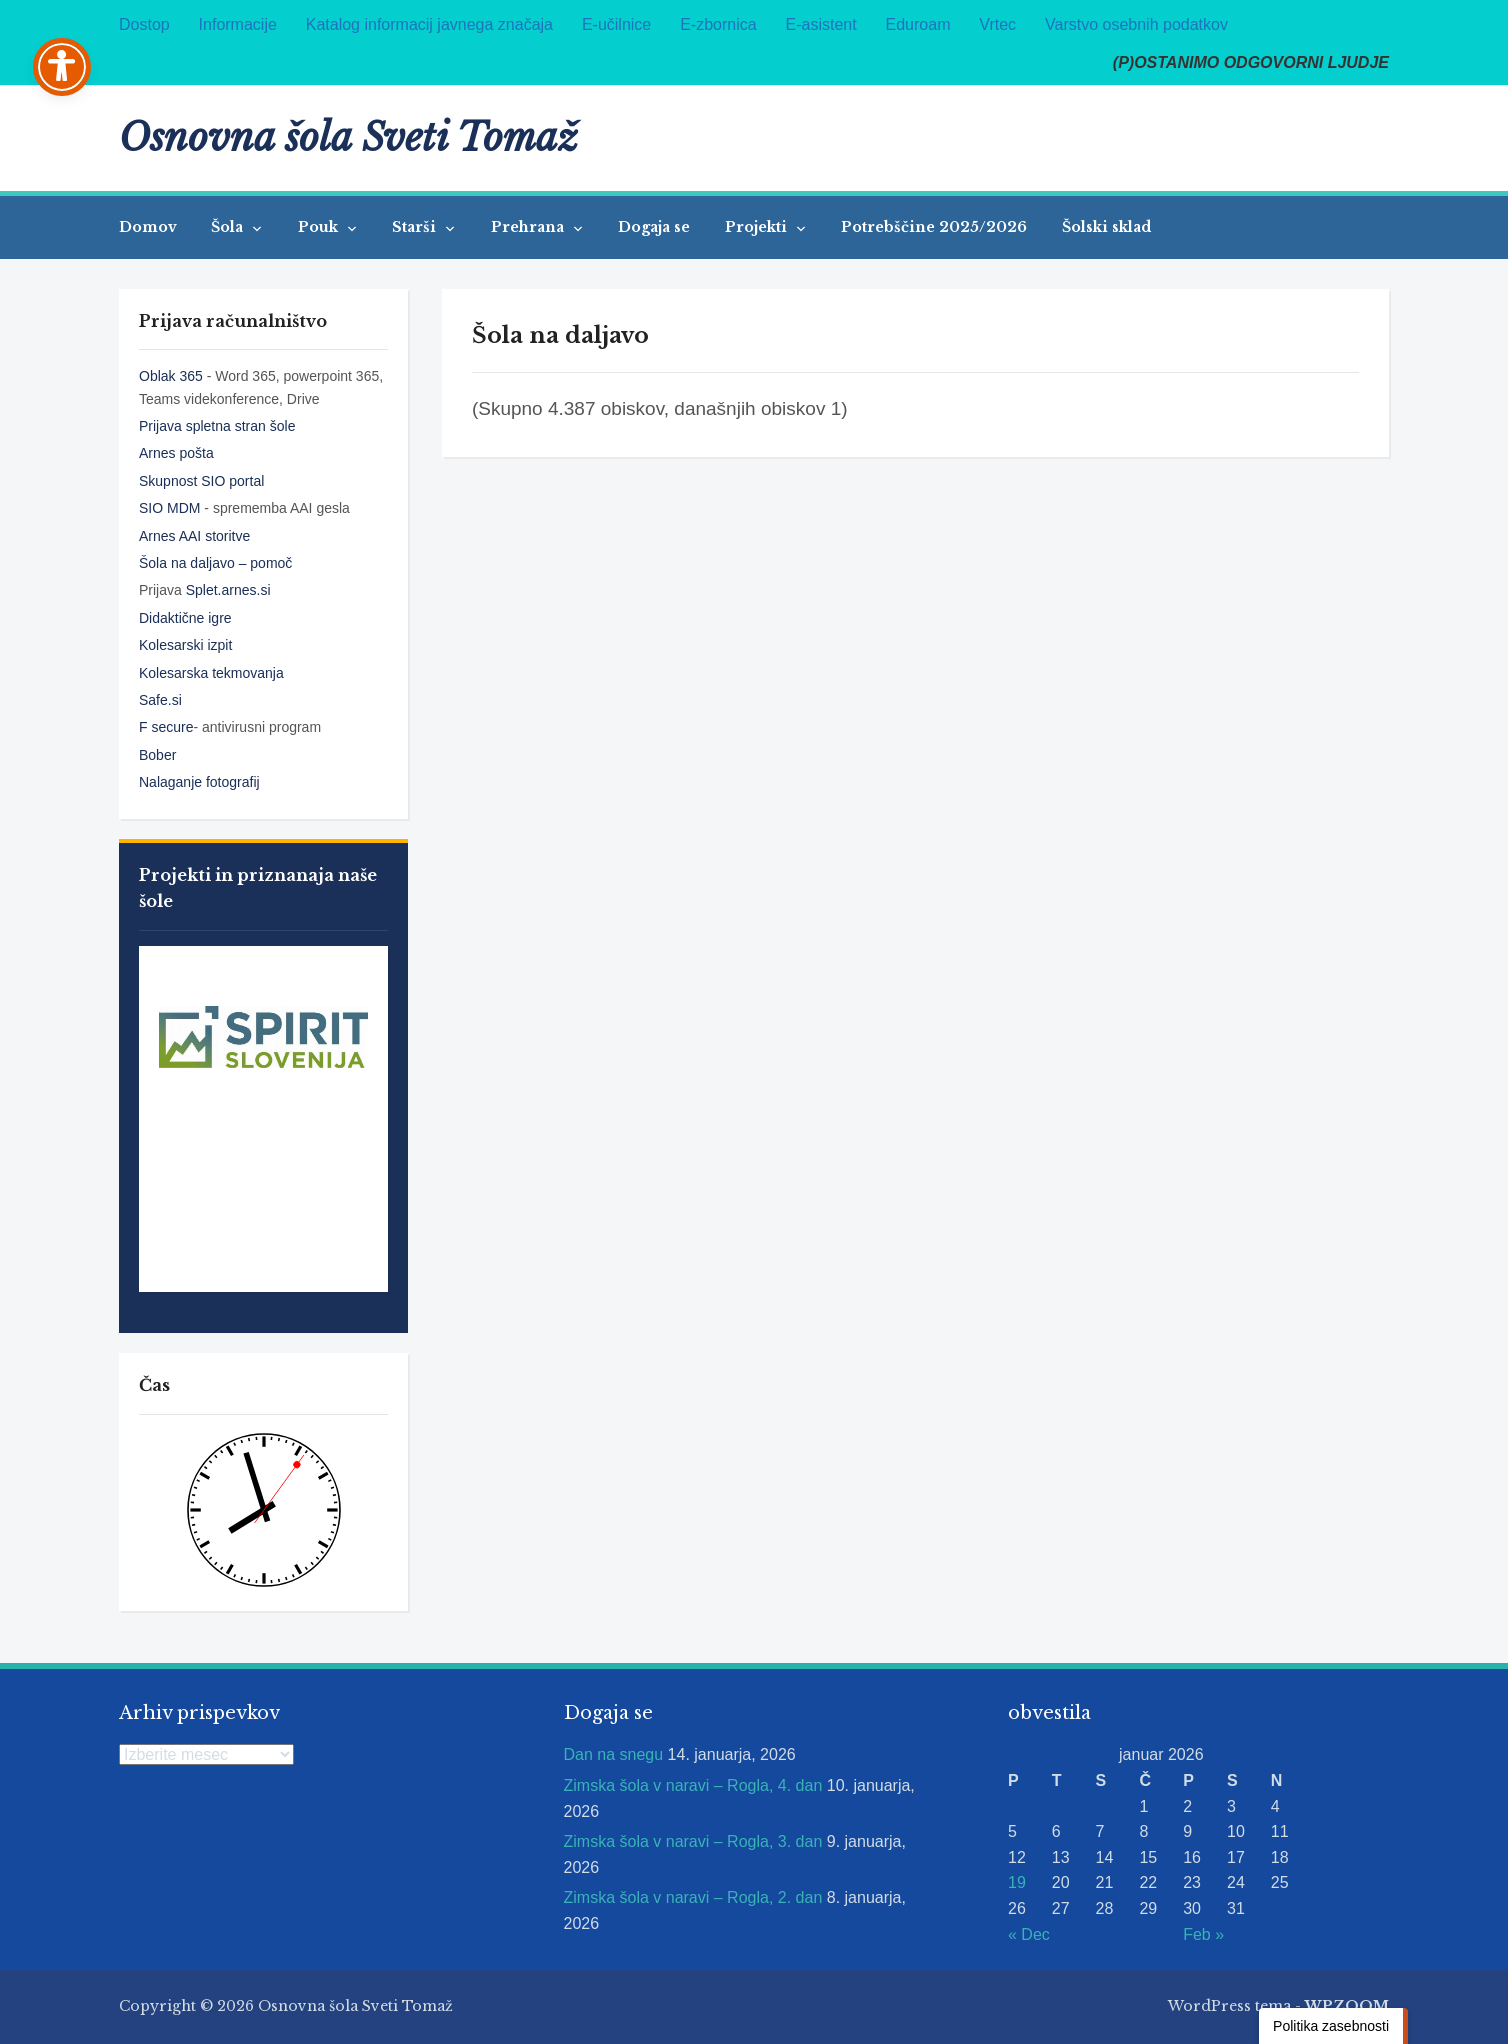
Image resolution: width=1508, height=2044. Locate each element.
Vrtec (997, 24)
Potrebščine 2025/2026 (934, 227)
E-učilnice (616, 24)
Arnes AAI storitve (194, 536)
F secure (166, 727)
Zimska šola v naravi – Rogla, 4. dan (693, 1785)
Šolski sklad (1106, 227)
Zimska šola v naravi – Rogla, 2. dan (693, 1897)
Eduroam (918, 24)
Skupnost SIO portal (201, 481)
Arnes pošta (176, 453)
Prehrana (529, 227)
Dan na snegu (614, 1754)
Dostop (144, 24)
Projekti (758, 227)
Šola (229, 227)
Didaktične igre (185, 618)
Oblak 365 (171, 376)
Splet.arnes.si (228, 590)
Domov (148, 227)
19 (1017, 1882)
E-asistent (821, 24)
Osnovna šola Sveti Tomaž (348, 137)
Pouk (320, 227)
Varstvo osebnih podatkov (1136, 24)
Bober (157, 755)
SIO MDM (171, 508)
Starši (416, 227)
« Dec (1029, 1934)
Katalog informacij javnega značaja (429, 24)
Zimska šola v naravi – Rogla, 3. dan (693, 1841)
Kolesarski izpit (185, 645)
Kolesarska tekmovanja (211, 673)
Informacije (238, 24)
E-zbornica (718, 24)
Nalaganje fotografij (199, 782)
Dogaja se (654, 227)
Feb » (1203, 1934)
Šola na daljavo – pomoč (215, 563)
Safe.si (160, 700)
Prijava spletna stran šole (217, 426)
